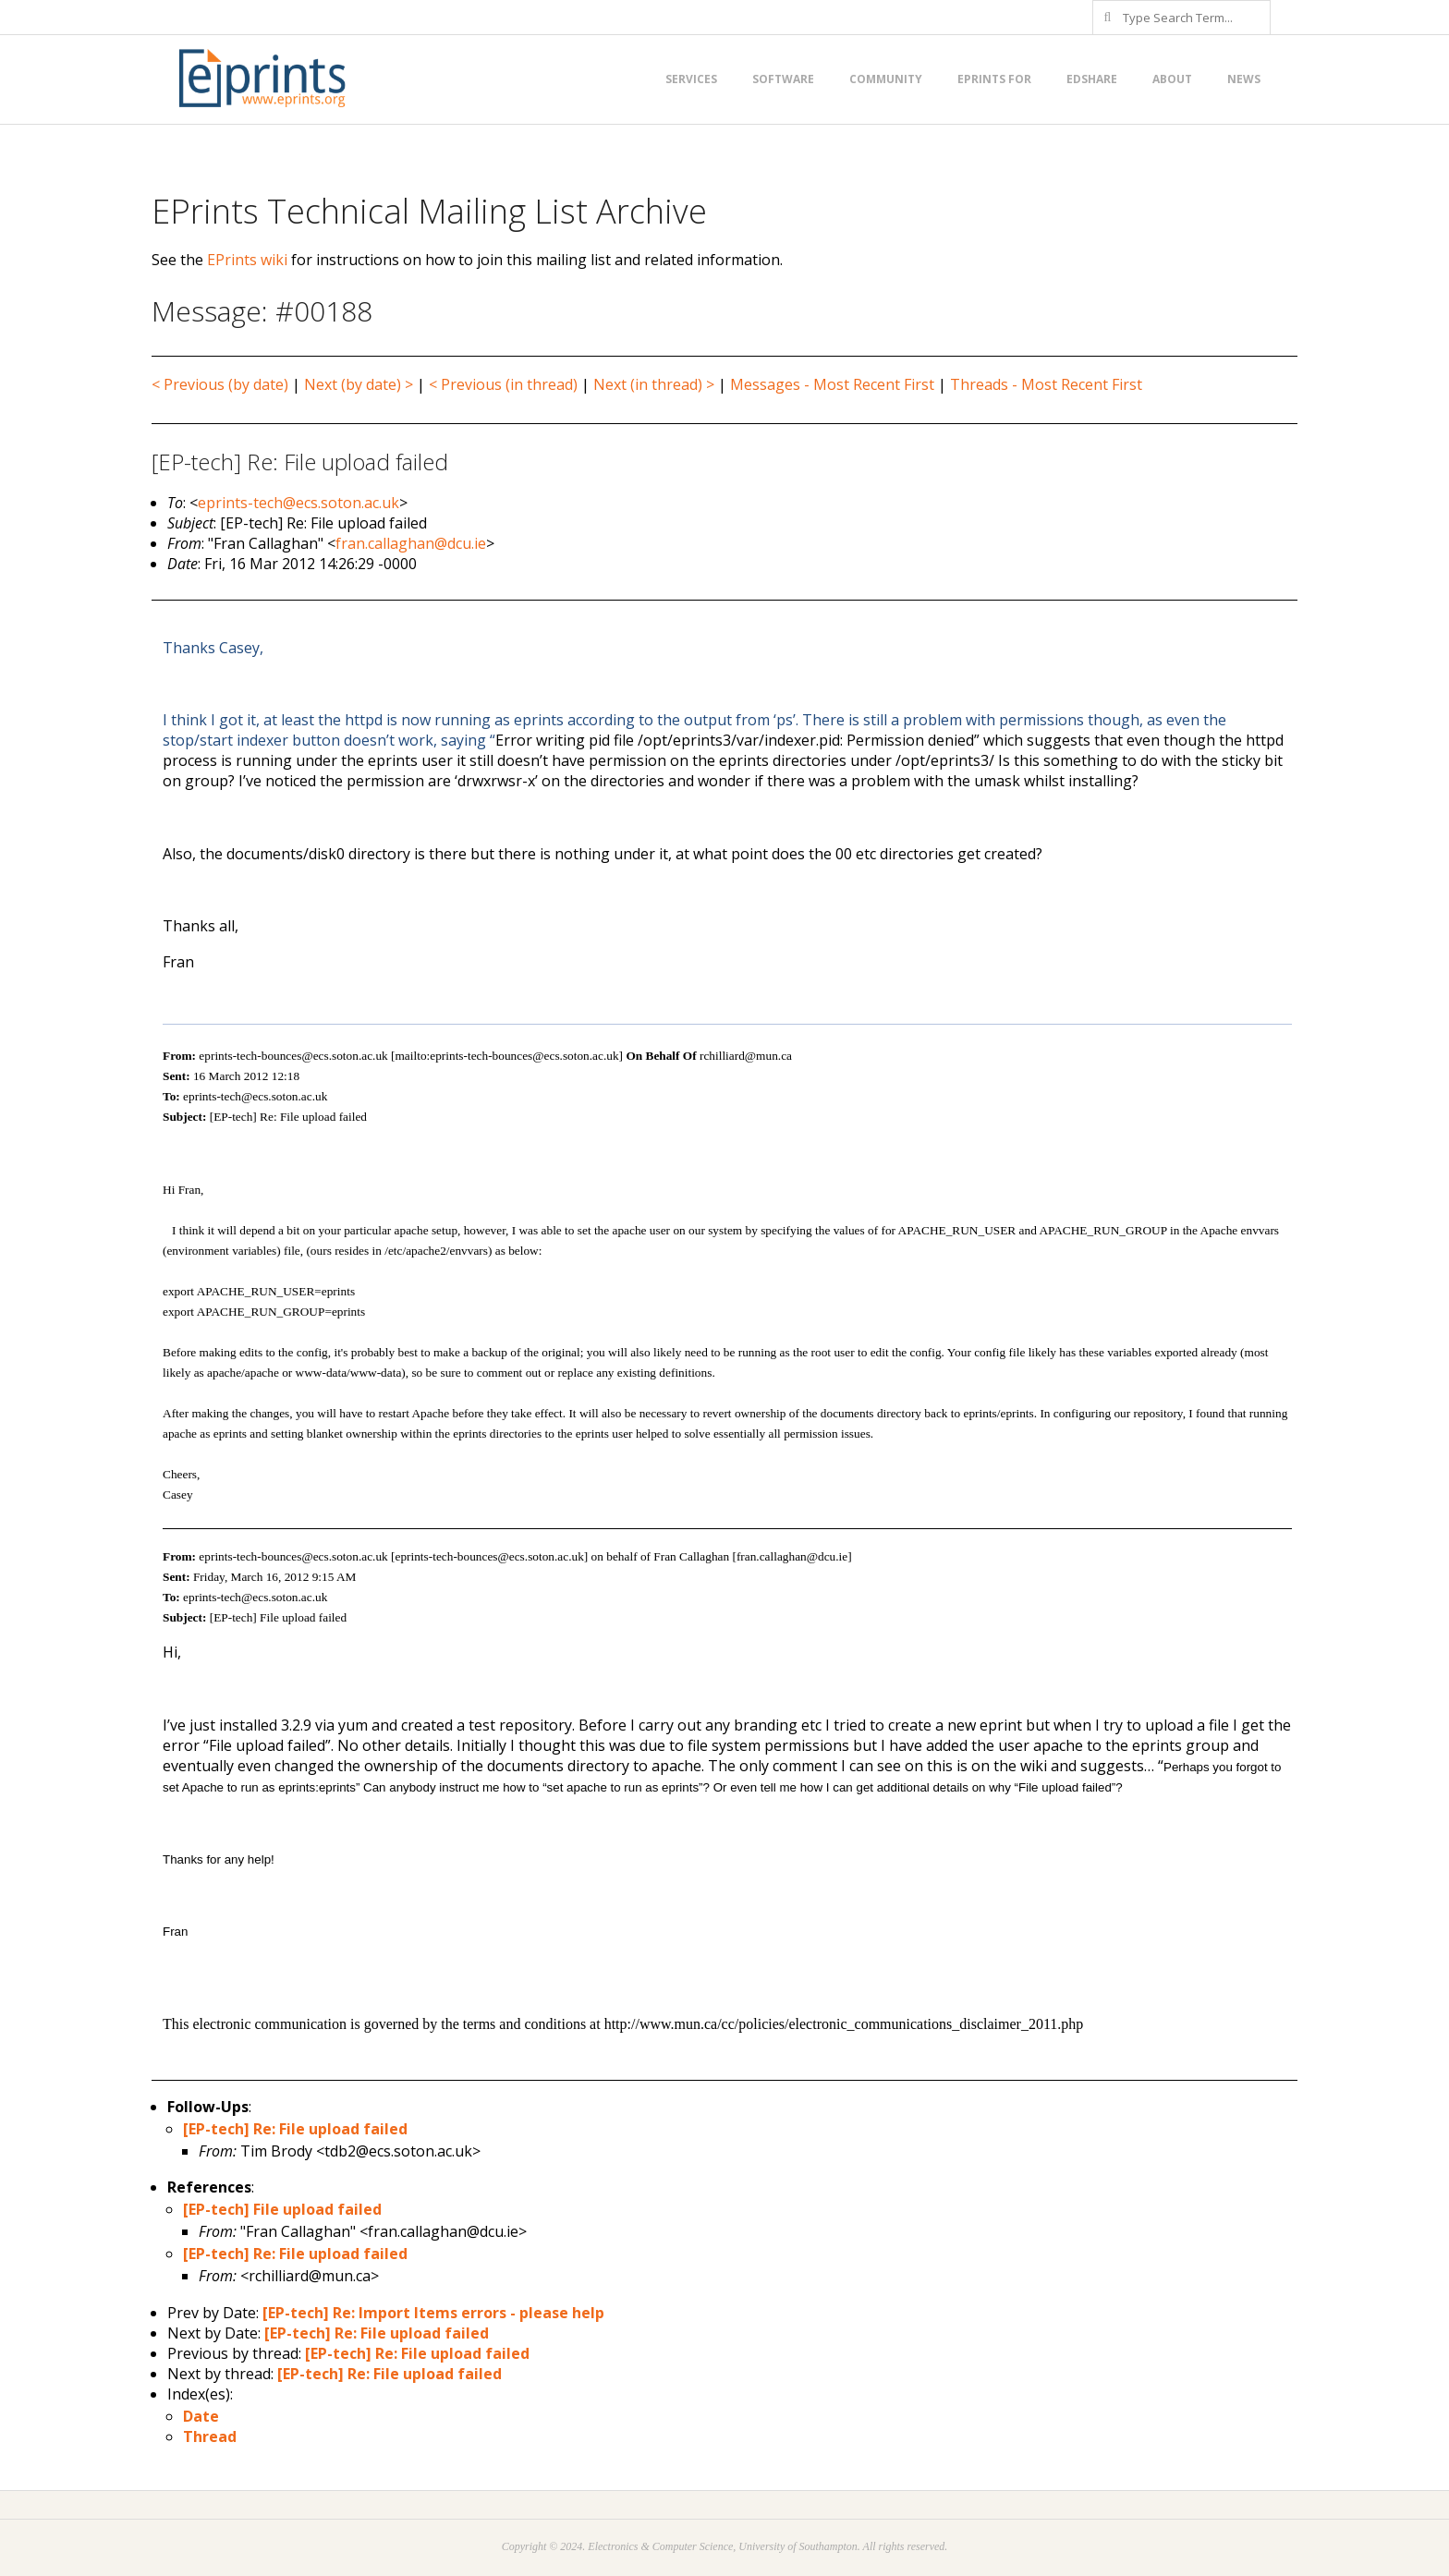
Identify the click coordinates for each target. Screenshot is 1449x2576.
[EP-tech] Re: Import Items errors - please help (433, 2313)
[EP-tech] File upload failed (282, 2209)
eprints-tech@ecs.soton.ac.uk (298, 502)
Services (691, 79)
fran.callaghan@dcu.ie (410, 543)
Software (783, 79)
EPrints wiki (247, 259)
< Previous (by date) (220, 384)
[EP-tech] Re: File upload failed (295, 2129)
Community (885, 79)
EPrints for (994, 79)
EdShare (1091, 79)
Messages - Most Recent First (832, 384)
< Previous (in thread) (503, 384)
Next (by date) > (358, 384)
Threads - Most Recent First (1046, 384)
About (1172, 79)
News (1243, 79)
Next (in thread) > (653, 384)
